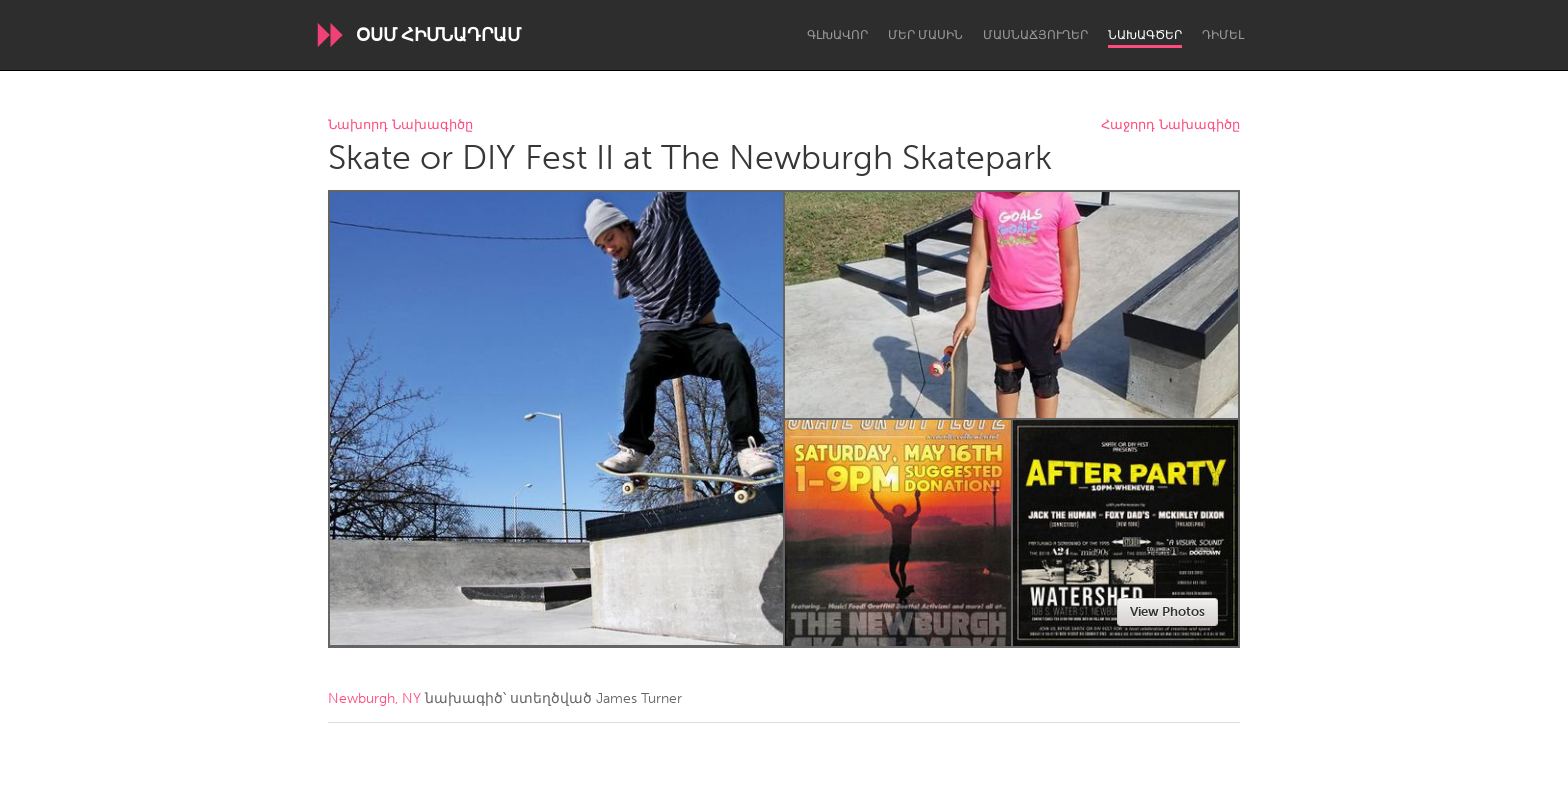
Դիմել (1223, 35)
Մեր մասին (925, 35)
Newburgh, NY (374, 698)
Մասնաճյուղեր (1035, 35)
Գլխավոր (837, 35)
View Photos (1167, 611)
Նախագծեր (1145, 35)
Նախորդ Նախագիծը (400, 125)
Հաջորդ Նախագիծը (1170, 125)
